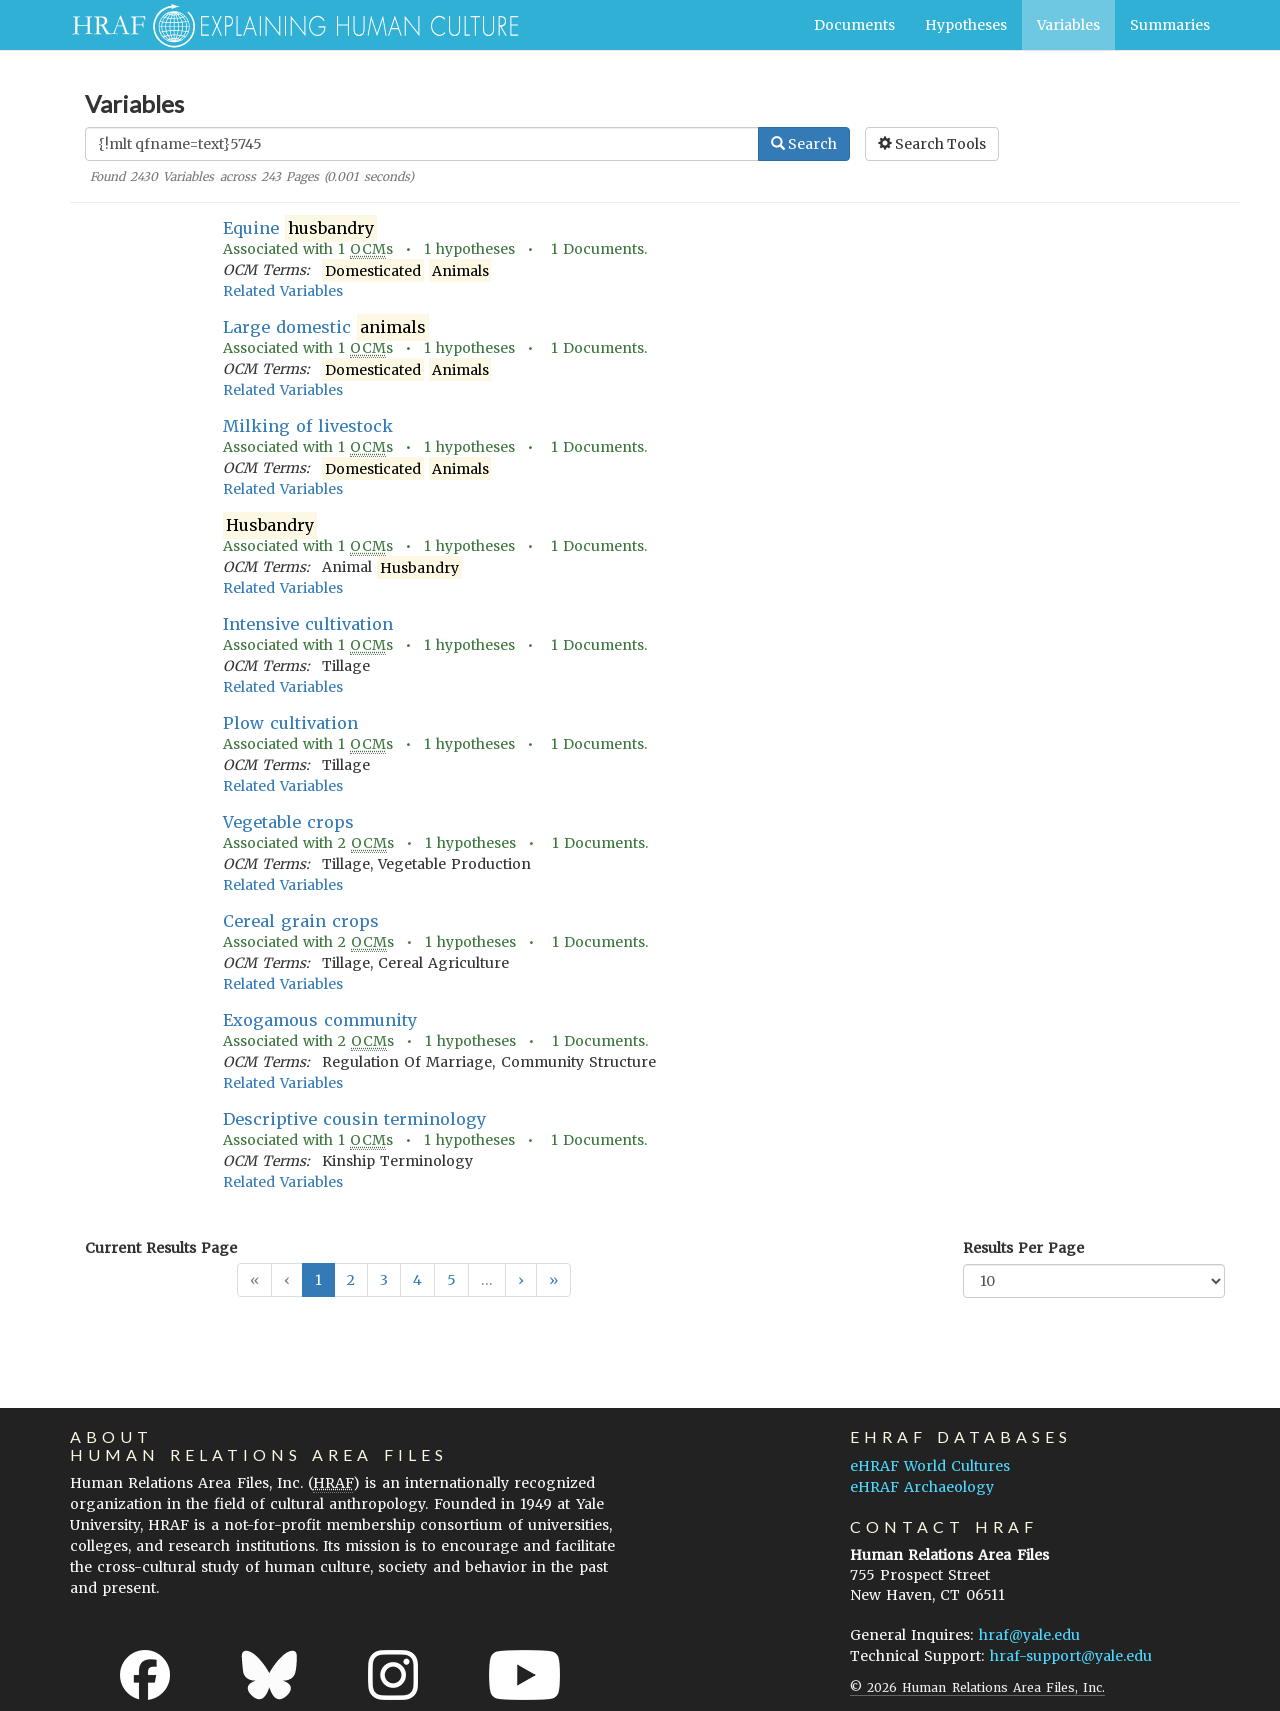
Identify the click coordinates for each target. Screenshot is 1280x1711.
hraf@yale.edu (1029, 1635)
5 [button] (451, 1280)
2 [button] (351, 1280)
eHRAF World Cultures (930, 1466)
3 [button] (384, 1280)
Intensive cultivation (308, 624)
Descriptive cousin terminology (354, 1119)
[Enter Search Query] (422, 144)
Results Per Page (1023, 1248)
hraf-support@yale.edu (1071, 1656)
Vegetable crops (288, 822)
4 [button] (417, 1280)
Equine (300, 228)
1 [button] (318, 1280)
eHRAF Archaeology (922, 1487)
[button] (521, 1280)
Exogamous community (320, 1020)
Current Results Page (161, 1248)
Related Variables (283, 291)
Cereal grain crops (301, 921)
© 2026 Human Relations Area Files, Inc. (977, 1687)
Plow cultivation (290, 723)
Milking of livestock (308, 426)
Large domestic (326, 327)
